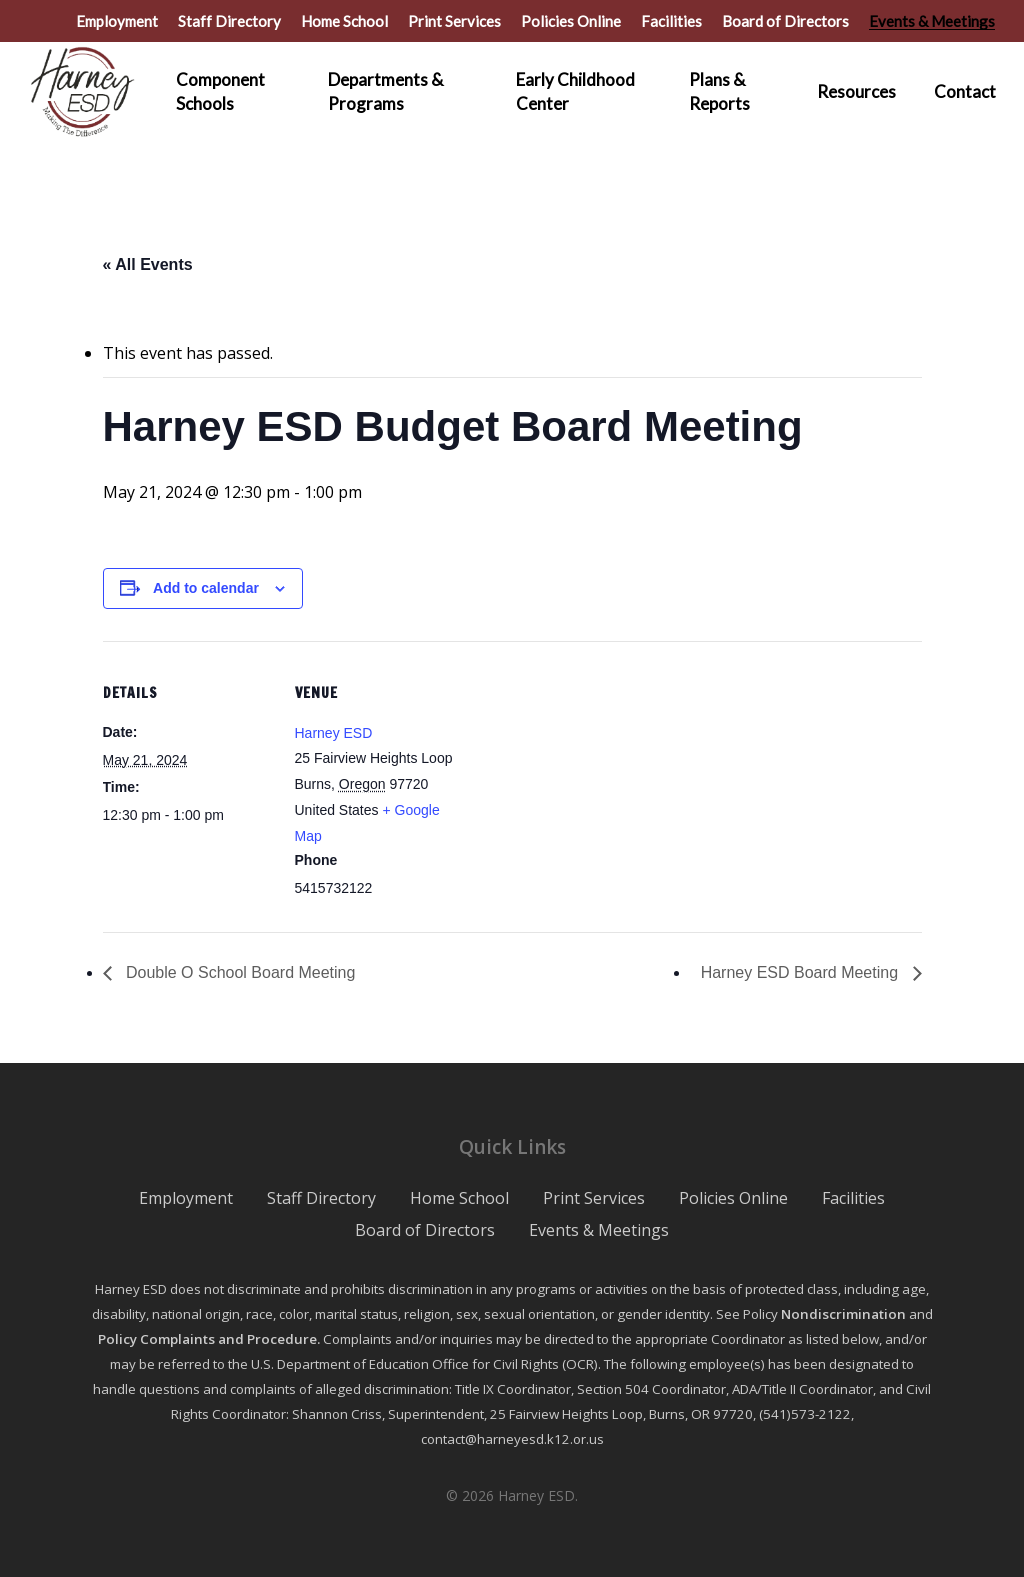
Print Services (594, 1198)
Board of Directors (425, 1230)
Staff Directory (321, 1198)
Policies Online (733, 1198)
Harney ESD (334, 733)
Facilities (853, 1198)
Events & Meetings (599, 1230)
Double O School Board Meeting (239, 972)
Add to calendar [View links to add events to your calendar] (206, 588)
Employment (186, 1198)
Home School (459, 1198)
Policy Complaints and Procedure (207, 1339)
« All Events (148, 264)
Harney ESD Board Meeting (802, 972)
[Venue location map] (592, 779)
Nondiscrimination (843, 1314)
